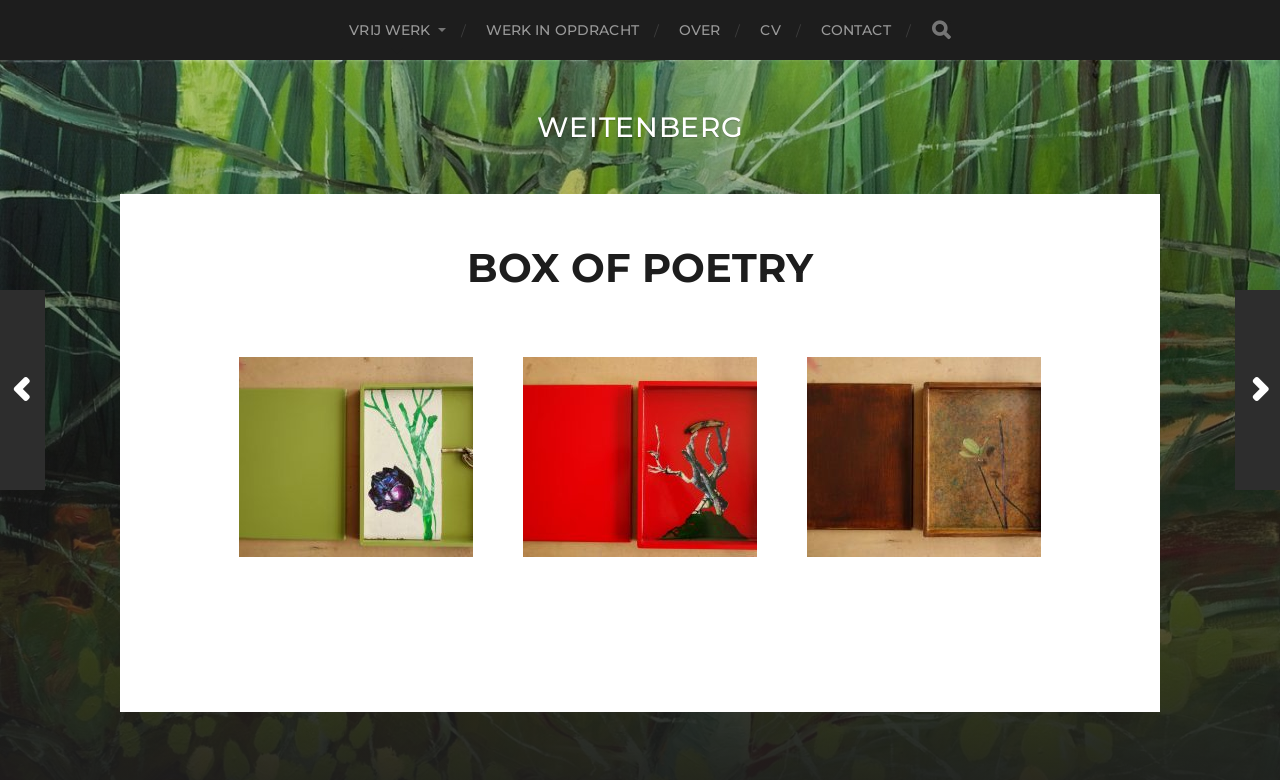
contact (856, 30)
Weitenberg (640, 127)
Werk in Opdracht (562, 30)
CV (770, 30)
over (700, 30)
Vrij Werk (389, 30)
